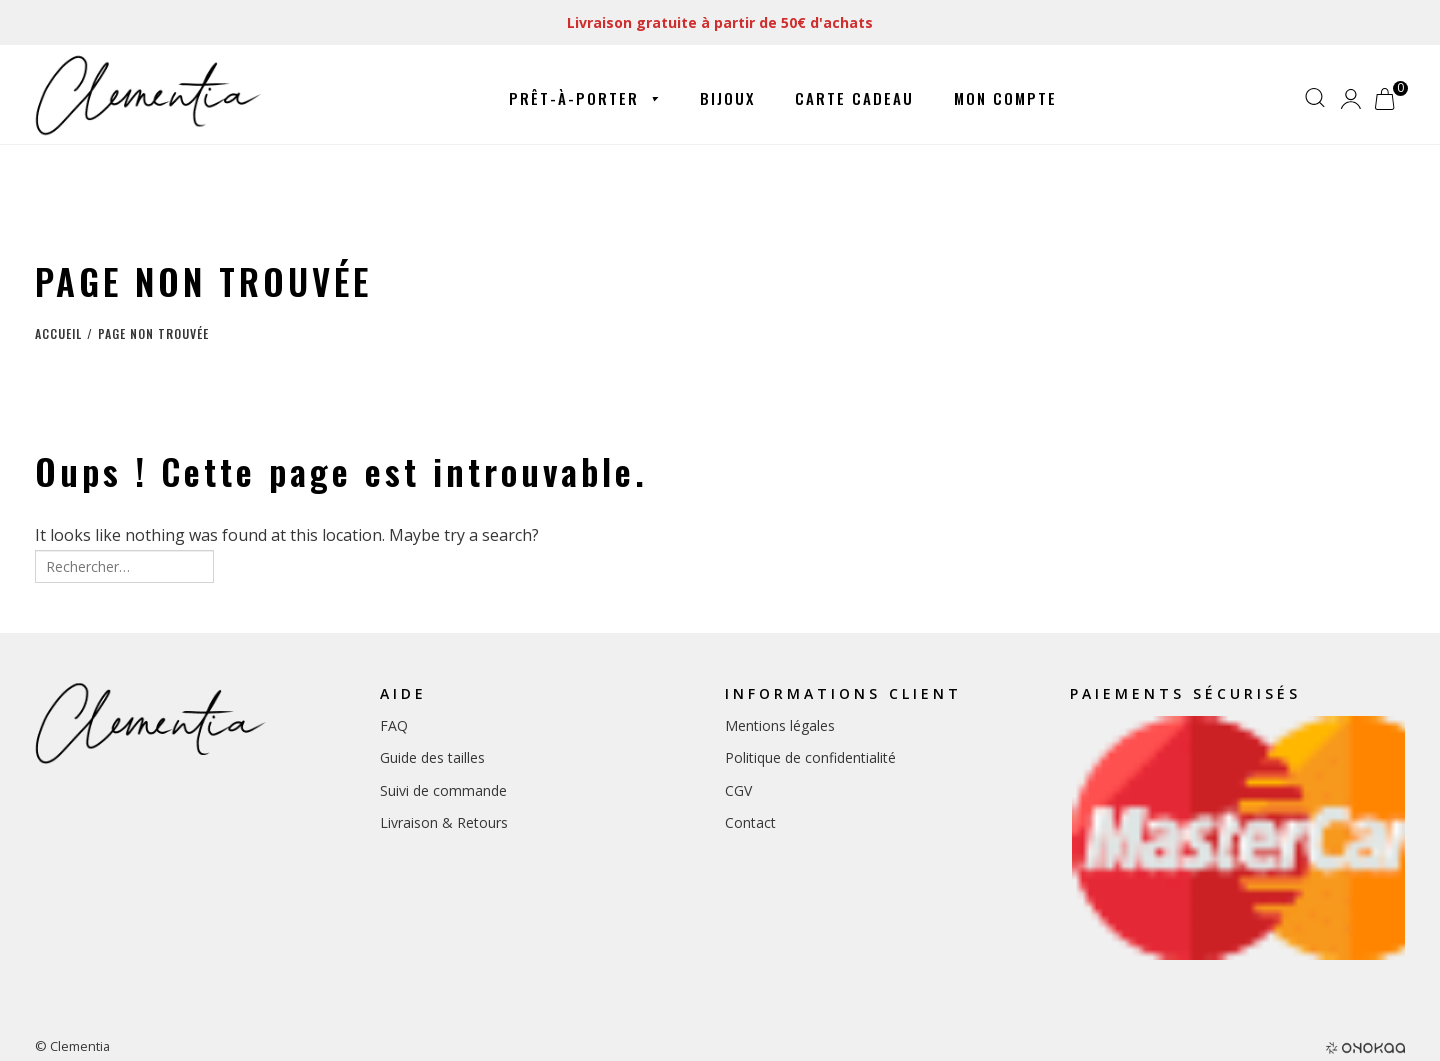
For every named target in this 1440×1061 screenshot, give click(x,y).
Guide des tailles (432, 757)
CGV (738, 790)
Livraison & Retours (444, 822)
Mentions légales (780, 725)
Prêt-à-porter (584, 98)
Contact (750, 822)
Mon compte (1005, 98)
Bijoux (727, 98)
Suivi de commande (443, 790)
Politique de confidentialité (810, 757)
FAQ (394, 725)
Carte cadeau (854, 98)
